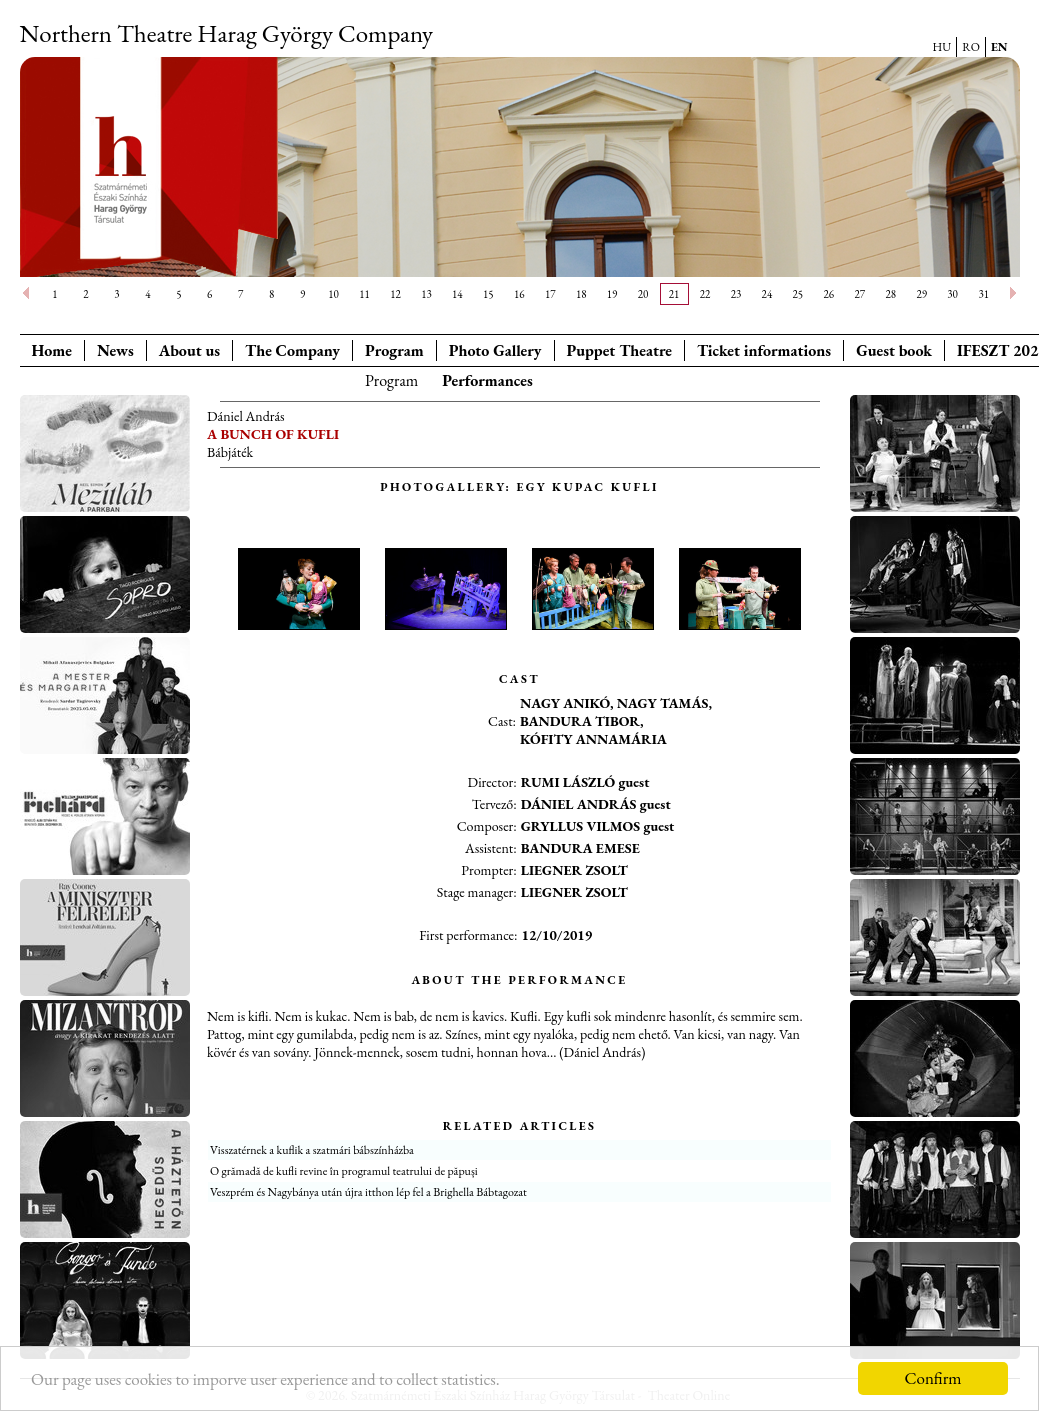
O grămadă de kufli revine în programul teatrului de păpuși (344, 1171)
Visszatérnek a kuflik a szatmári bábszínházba (312, 1150)
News (115, 350)
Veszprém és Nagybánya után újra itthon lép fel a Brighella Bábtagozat (368, 1192)
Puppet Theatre (619, 350)
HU (942, 47)
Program (394, 350)
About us (189, 350)
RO (971, 47)
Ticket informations (764, 350)
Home (52, 350)
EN (999, 47)
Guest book (894, 350)
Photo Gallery (495, 350)
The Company (292, 350)
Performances (487, 380)
